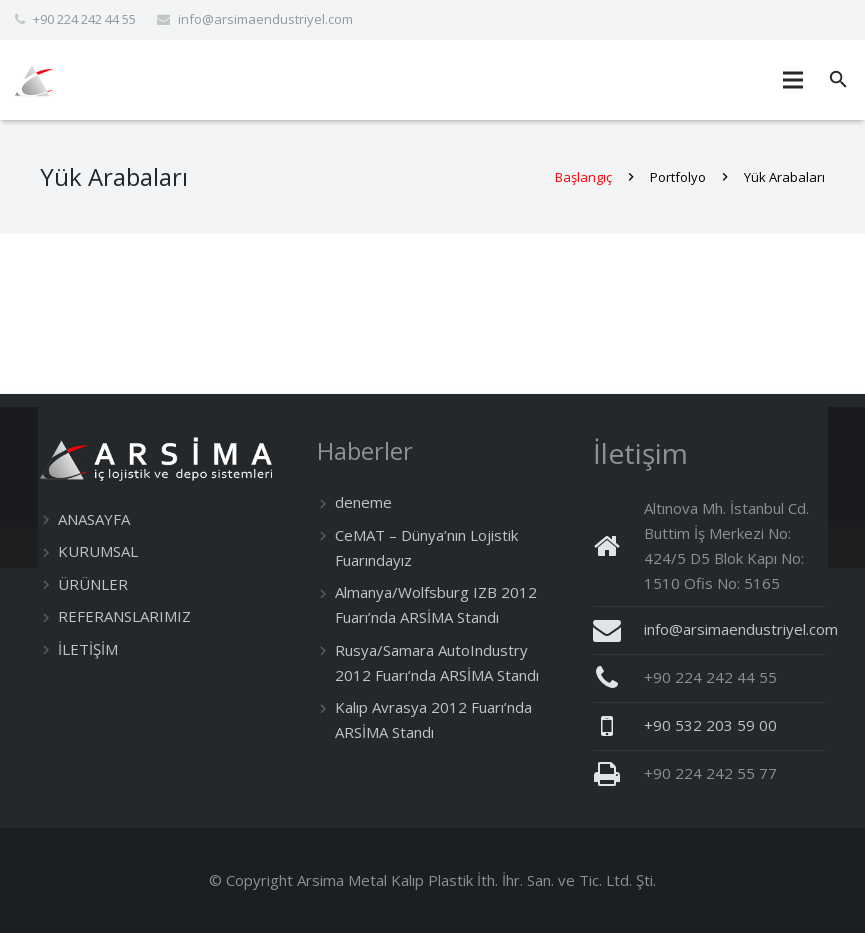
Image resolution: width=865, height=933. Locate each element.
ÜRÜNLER (93, 584)
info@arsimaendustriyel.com (265, 19)
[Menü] (793, 80)
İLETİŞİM (88, 649)
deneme (363, 502)
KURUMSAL (98, 551)
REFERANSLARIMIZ (124, 616)
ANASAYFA (94, 519)
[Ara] (838, 80)
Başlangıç (583, 177)
